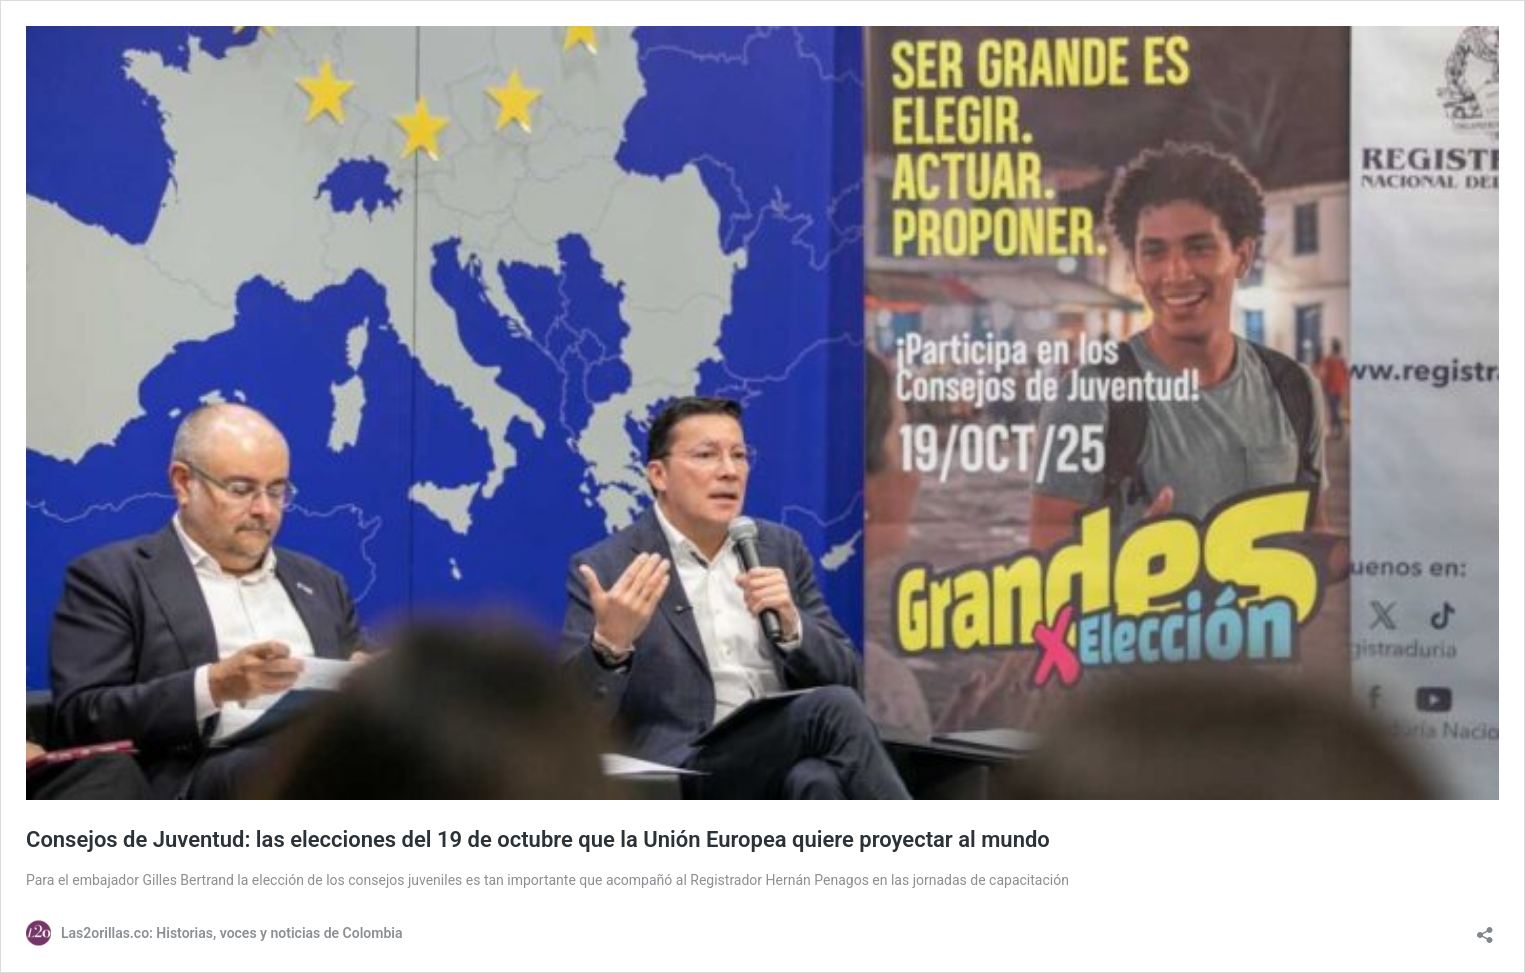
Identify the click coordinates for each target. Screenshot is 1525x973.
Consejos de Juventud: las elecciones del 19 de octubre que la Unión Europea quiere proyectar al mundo (538, 839)
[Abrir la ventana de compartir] (1485, 928)
